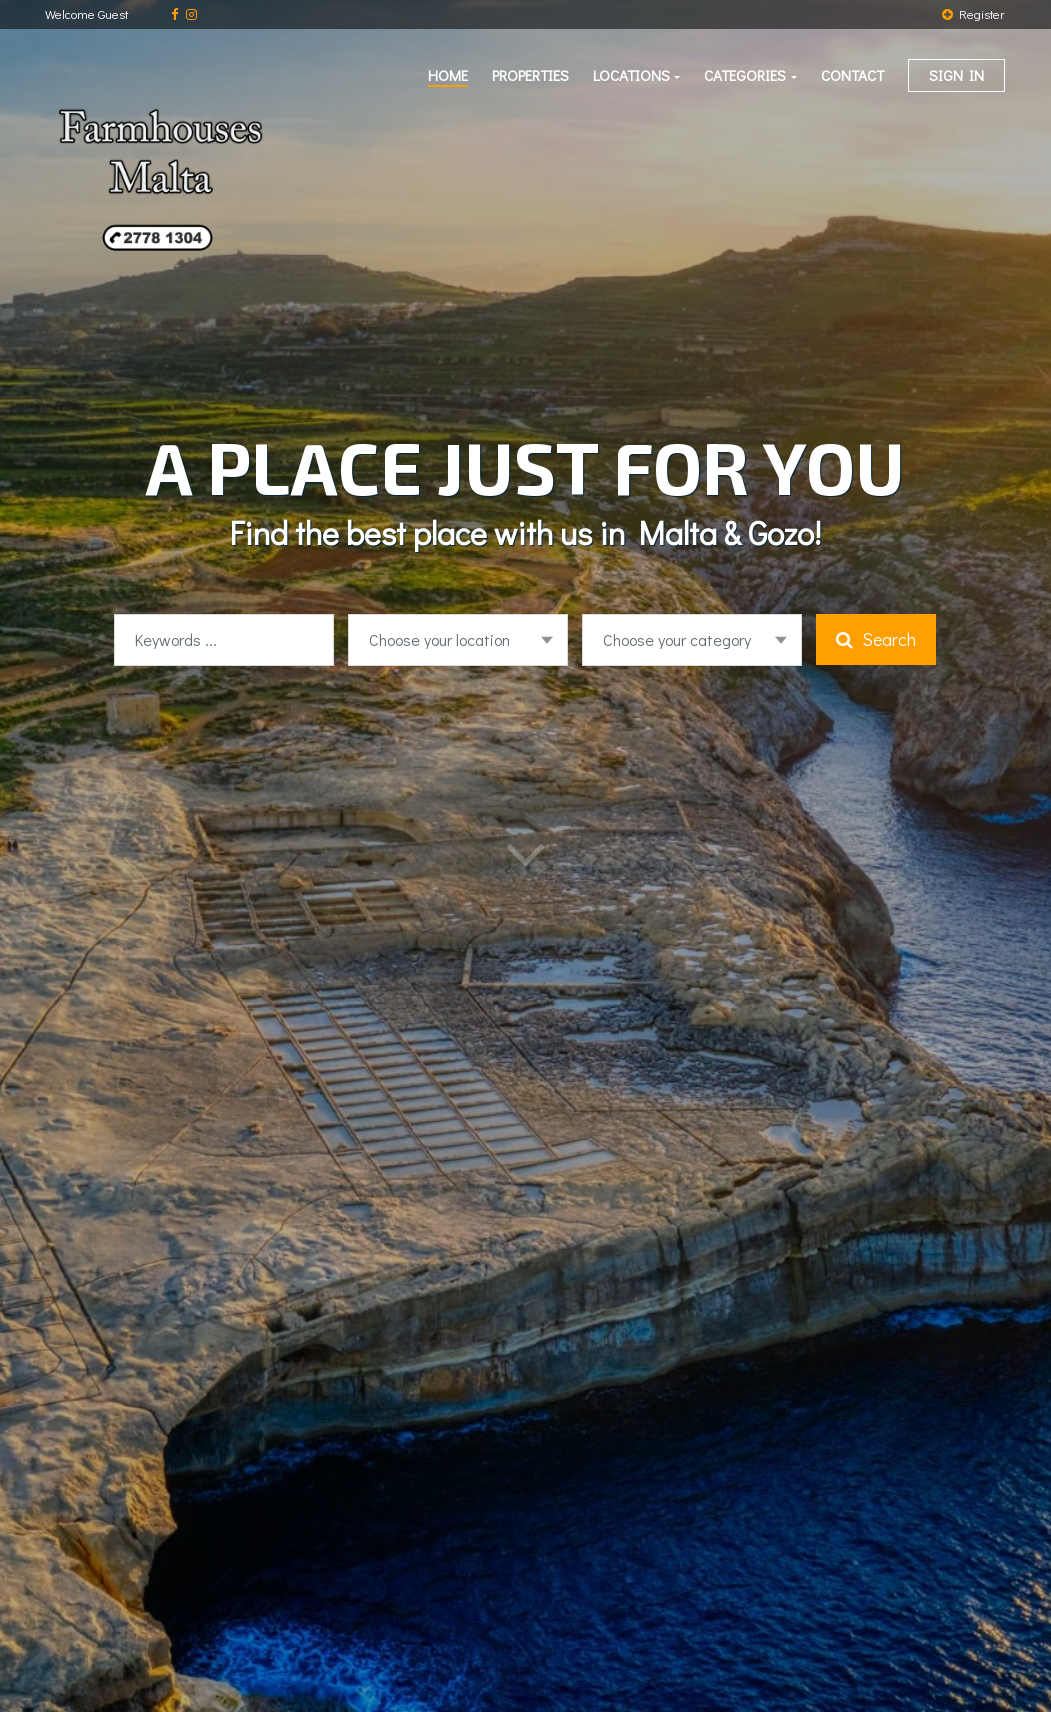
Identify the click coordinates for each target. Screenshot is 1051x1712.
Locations (631, 75)
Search (876, 639)
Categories (745, 75)
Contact (852, 75)
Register (973, 14)
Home (448, 75)
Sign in (956, 75)
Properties (530, 75)
